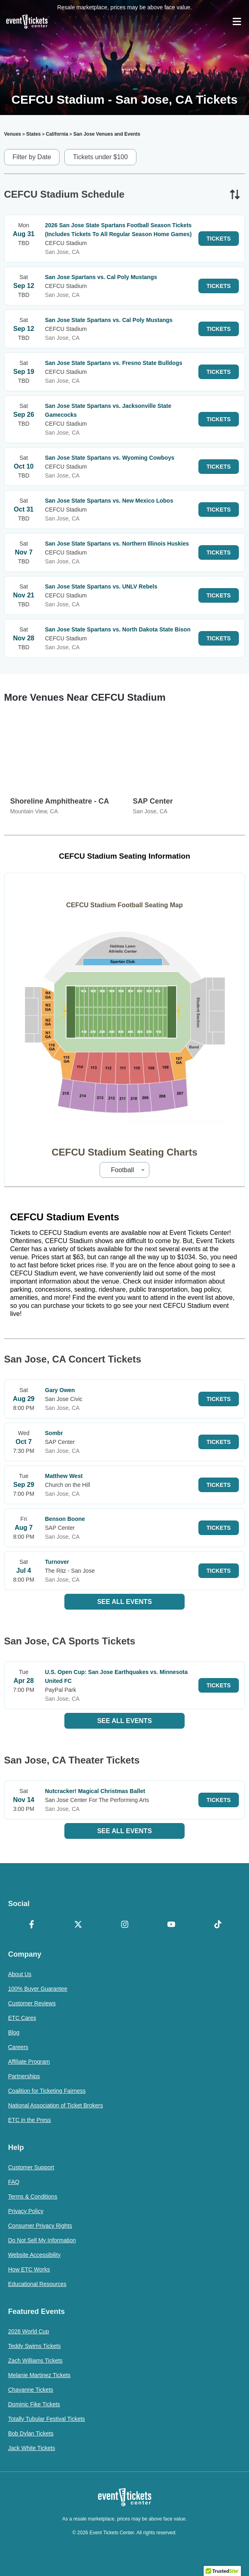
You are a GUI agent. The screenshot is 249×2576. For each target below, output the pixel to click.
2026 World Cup (28, 2331)
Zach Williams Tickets (35, 2360)
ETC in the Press (29, 2120)
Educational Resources (37, 2284)
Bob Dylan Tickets (30, 2433)
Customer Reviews (31, 2003)
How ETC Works (29, 2269)
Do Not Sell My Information (42, 2240)
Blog (13, 2032)
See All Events (124, 1601)
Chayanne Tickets (30, 2389)
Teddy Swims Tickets (34, 2346)
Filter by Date (32, 157)
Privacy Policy (25, 2211)
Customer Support (31, 2167)
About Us (20, 1974)
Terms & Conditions (32, 2196)
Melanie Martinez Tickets (39, 2375)
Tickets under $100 (100, 157)
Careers (18, 2047)
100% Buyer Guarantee (37, 1988)
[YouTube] (171, 1925)
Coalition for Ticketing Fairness (46, 2091)
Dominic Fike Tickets (34, 2404)
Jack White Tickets (31, 2448)
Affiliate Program (29, 2061)
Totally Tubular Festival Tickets (46, 2419)
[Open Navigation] (237, 21)
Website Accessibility (34, 2255)
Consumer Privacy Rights (40, 2225)
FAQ (13, 2182)
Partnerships (24, 2076)
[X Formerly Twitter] (78, 1925)
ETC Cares (22, 2018)
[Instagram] (124, 1925)
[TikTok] (217, 1925)
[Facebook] (31, 1925)
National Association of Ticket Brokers (55, 2105)
